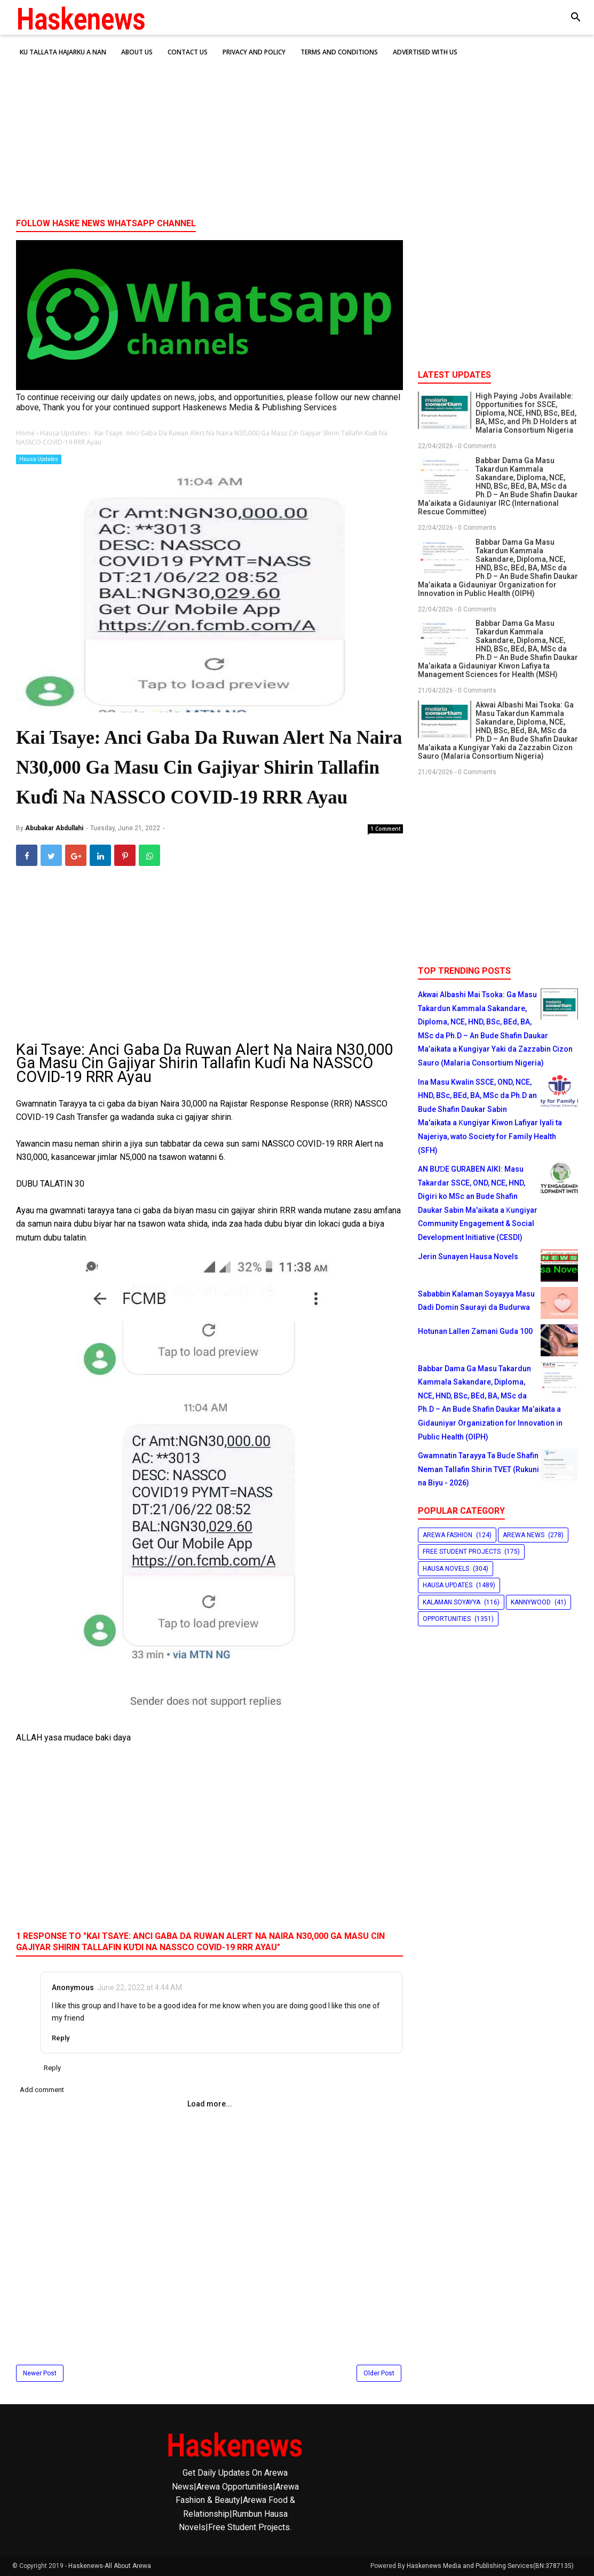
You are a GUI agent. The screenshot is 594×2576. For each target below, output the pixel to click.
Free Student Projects (462, 1551)
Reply (60, 2038)
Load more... (209, 2104)
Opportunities (447, 1619)
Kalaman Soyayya (451, 1602)
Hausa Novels (446, 1568)
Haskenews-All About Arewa (109, 2566)
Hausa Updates (38, 459)
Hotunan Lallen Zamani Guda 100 (475, 1331)
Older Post (378, 2373)
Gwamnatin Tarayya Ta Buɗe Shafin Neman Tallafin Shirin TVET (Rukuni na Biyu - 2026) (478, 1469)
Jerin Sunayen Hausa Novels (468, 1256)
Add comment (42, 2090)
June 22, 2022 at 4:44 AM (139, 1987)
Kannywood (531, 1602)
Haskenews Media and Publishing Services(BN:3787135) (490, 2566)
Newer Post (40, 2373)
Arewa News (523, 1535)
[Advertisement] (297, 127)
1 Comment (385, 828)
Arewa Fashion (447, 1535)
